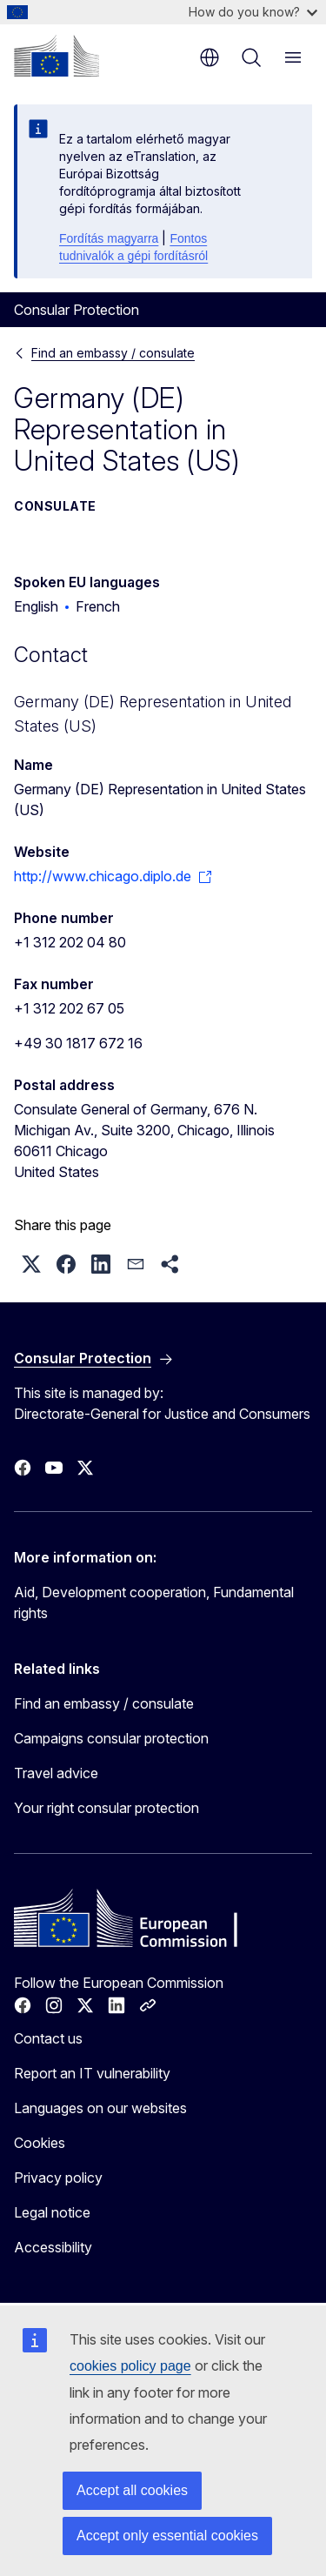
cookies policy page (130, 2366)
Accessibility (53, 2247)
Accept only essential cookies (167, 2535)
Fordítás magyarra (108, 238)
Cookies (39, 2142)
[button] (31, 1264)
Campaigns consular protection (111, 1738)
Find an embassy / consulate (113, 352)
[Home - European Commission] (56, 56)
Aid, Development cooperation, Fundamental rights (154, 1602)
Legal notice (52, 2212)
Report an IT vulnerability (92, 2073)
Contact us (48, 2038)
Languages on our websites (100, 2108)
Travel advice (56, 1773)
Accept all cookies (132, 2490)
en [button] (209, 57)
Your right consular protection (106, 1808)
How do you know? (253, 11)
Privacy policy (58, 2177)
